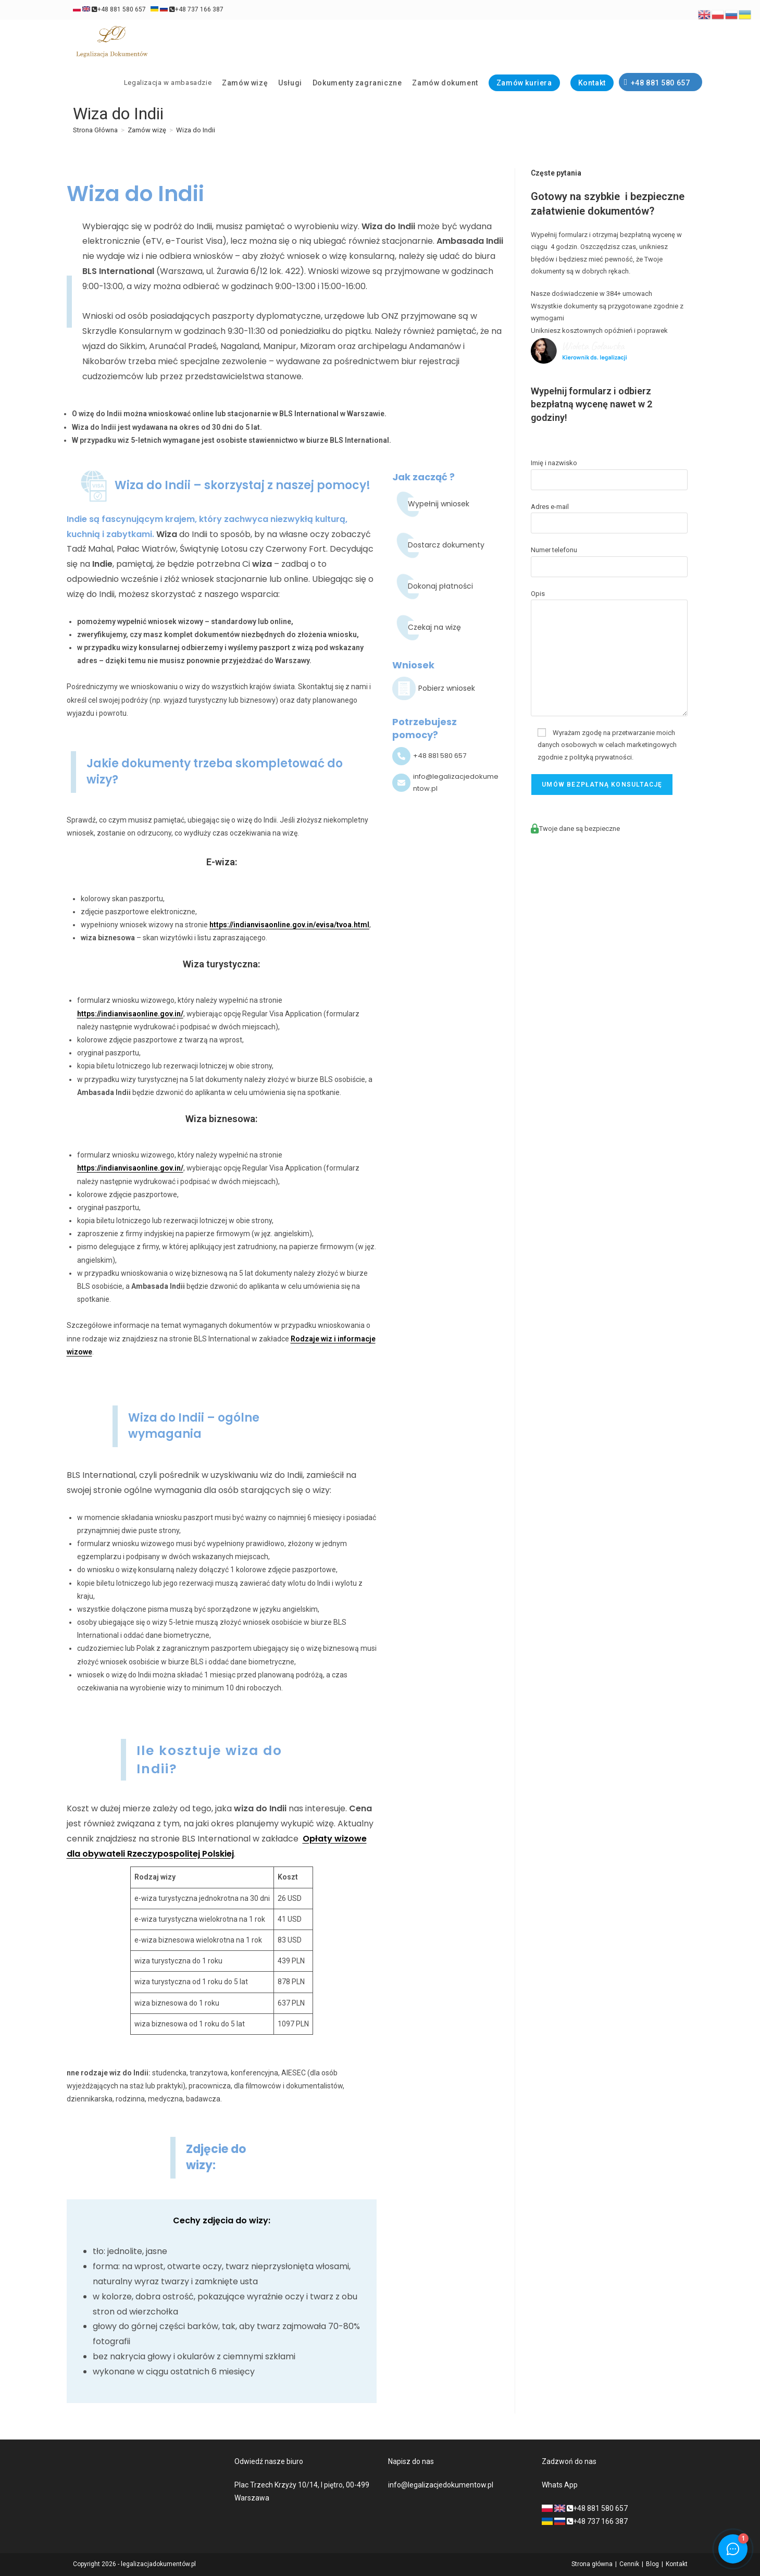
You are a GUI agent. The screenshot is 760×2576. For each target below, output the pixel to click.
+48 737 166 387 (187, 9)
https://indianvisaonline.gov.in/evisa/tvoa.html (289, 924)
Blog (652, 2564)
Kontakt (677, 2564)
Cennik (629, 2564)
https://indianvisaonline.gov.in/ (130, 1014)
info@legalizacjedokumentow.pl (440, 2485)
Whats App (560, 2485)
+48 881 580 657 (109, 9)
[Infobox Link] (446, 689)
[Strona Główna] (95, 130)
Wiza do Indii (195, 130)
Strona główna (592, 2564)
